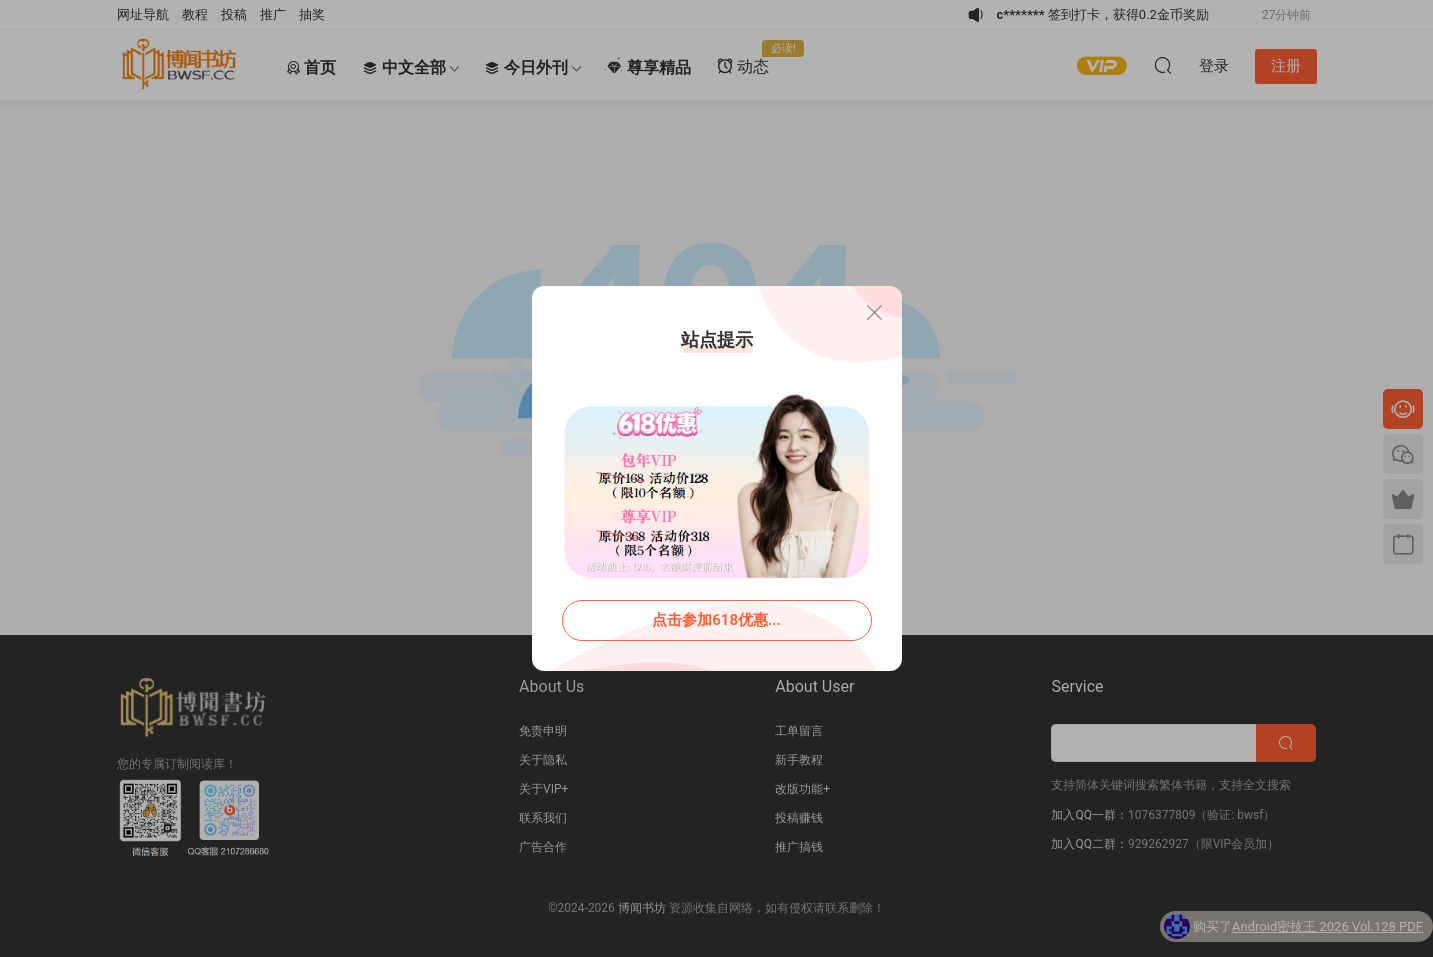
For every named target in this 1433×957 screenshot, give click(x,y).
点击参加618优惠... (716, 620)
